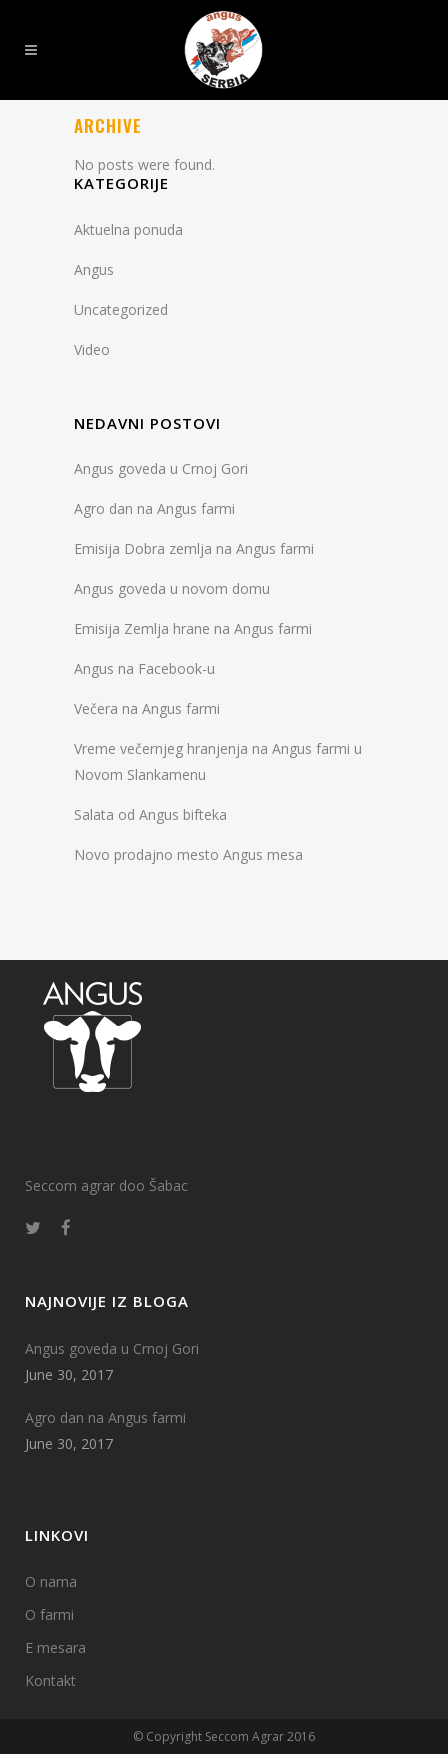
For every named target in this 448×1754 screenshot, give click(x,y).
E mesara (55, 1647)
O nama (51, 1581)
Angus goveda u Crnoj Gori (161, 468)
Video (92, 349)
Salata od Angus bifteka (150, 814)
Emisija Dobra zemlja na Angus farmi (194, 548)
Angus (94, 269)
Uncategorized (121, 309)
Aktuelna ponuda (128, 229)
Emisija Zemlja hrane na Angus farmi (193, 628)
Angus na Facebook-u (144, 668)
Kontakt (50, 1680)
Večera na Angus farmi (147, 708)
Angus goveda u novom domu (172, 588)
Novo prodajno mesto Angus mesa (188, 854)
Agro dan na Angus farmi (154, 508)
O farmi (49, 1614)
